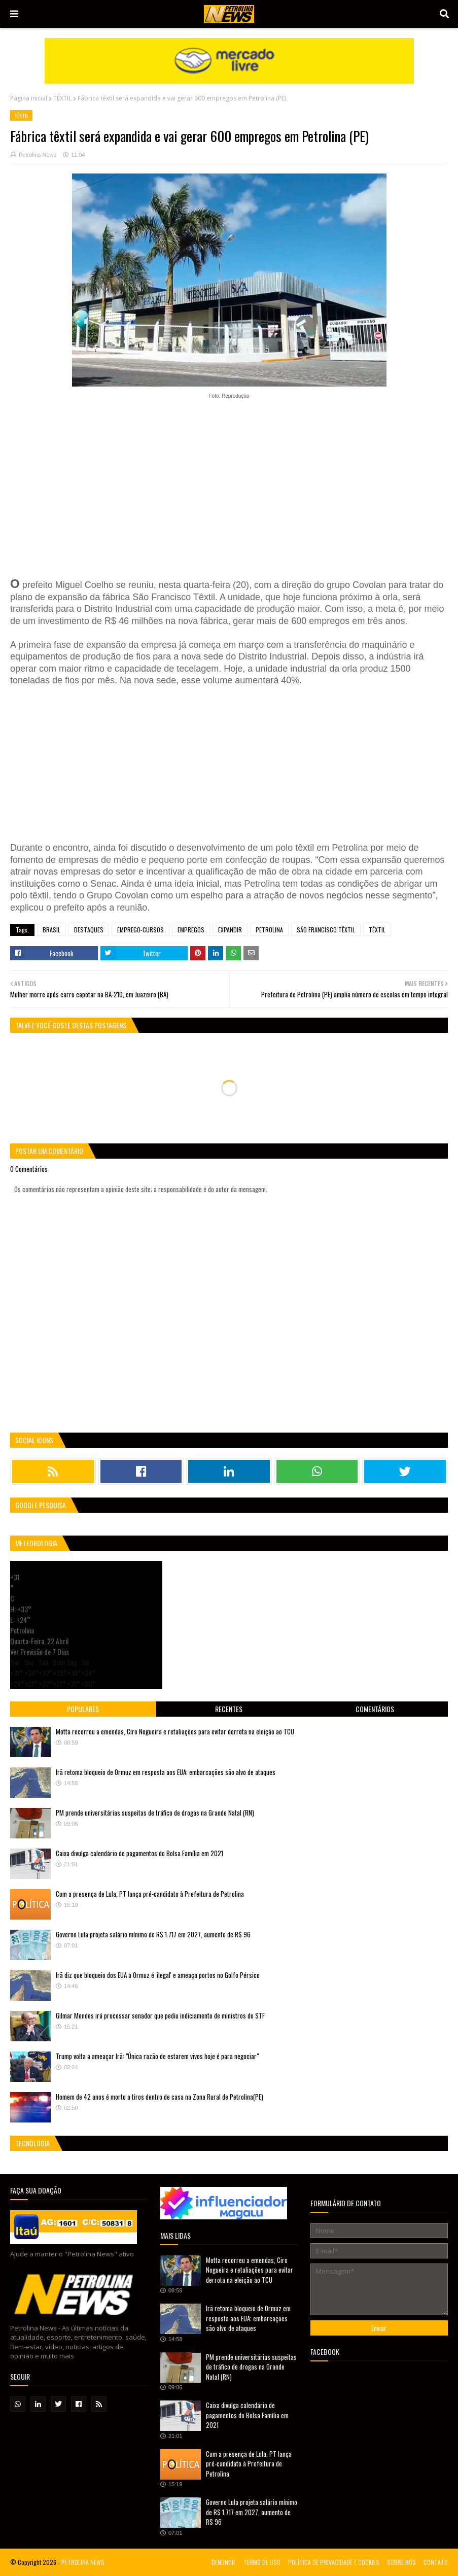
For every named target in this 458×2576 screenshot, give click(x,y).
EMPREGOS (191, 929)
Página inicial (28, 98)
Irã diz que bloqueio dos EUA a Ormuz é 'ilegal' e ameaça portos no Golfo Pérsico (158, 1975)
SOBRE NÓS (401, 2562)
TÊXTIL (62, 98)
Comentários (375, 1708)
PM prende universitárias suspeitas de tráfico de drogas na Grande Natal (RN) (155, 1812)
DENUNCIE (224, 2562)
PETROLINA (269, 929)
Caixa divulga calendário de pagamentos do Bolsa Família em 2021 (139, 1853)
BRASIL (51, 929)
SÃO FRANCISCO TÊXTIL (326, 929)
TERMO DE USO (261, 2562)
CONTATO (436, 2562)
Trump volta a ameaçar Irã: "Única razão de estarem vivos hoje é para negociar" (157, 2056)
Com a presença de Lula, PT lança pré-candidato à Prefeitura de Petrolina (150, 1894)
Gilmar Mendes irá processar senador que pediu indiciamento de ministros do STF (160, 2015)
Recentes (228, 1708)
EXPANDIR (230, 929)
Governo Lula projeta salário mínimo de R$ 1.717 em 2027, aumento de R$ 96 (153, 1934)
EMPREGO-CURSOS (140, 929)
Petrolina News (37, 155)
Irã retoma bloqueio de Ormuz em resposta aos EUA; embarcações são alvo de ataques (165, 1772)
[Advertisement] (229, 484)
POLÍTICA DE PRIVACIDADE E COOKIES (333, 2562)
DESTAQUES (88, 929)
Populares (83, 1708)
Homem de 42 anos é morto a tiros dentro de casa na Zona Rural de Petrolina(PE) (159, 2097)
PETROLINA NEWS (82, 2562)
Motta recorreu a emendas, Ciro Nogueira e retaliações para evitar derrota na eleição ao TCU (175, 1731)
